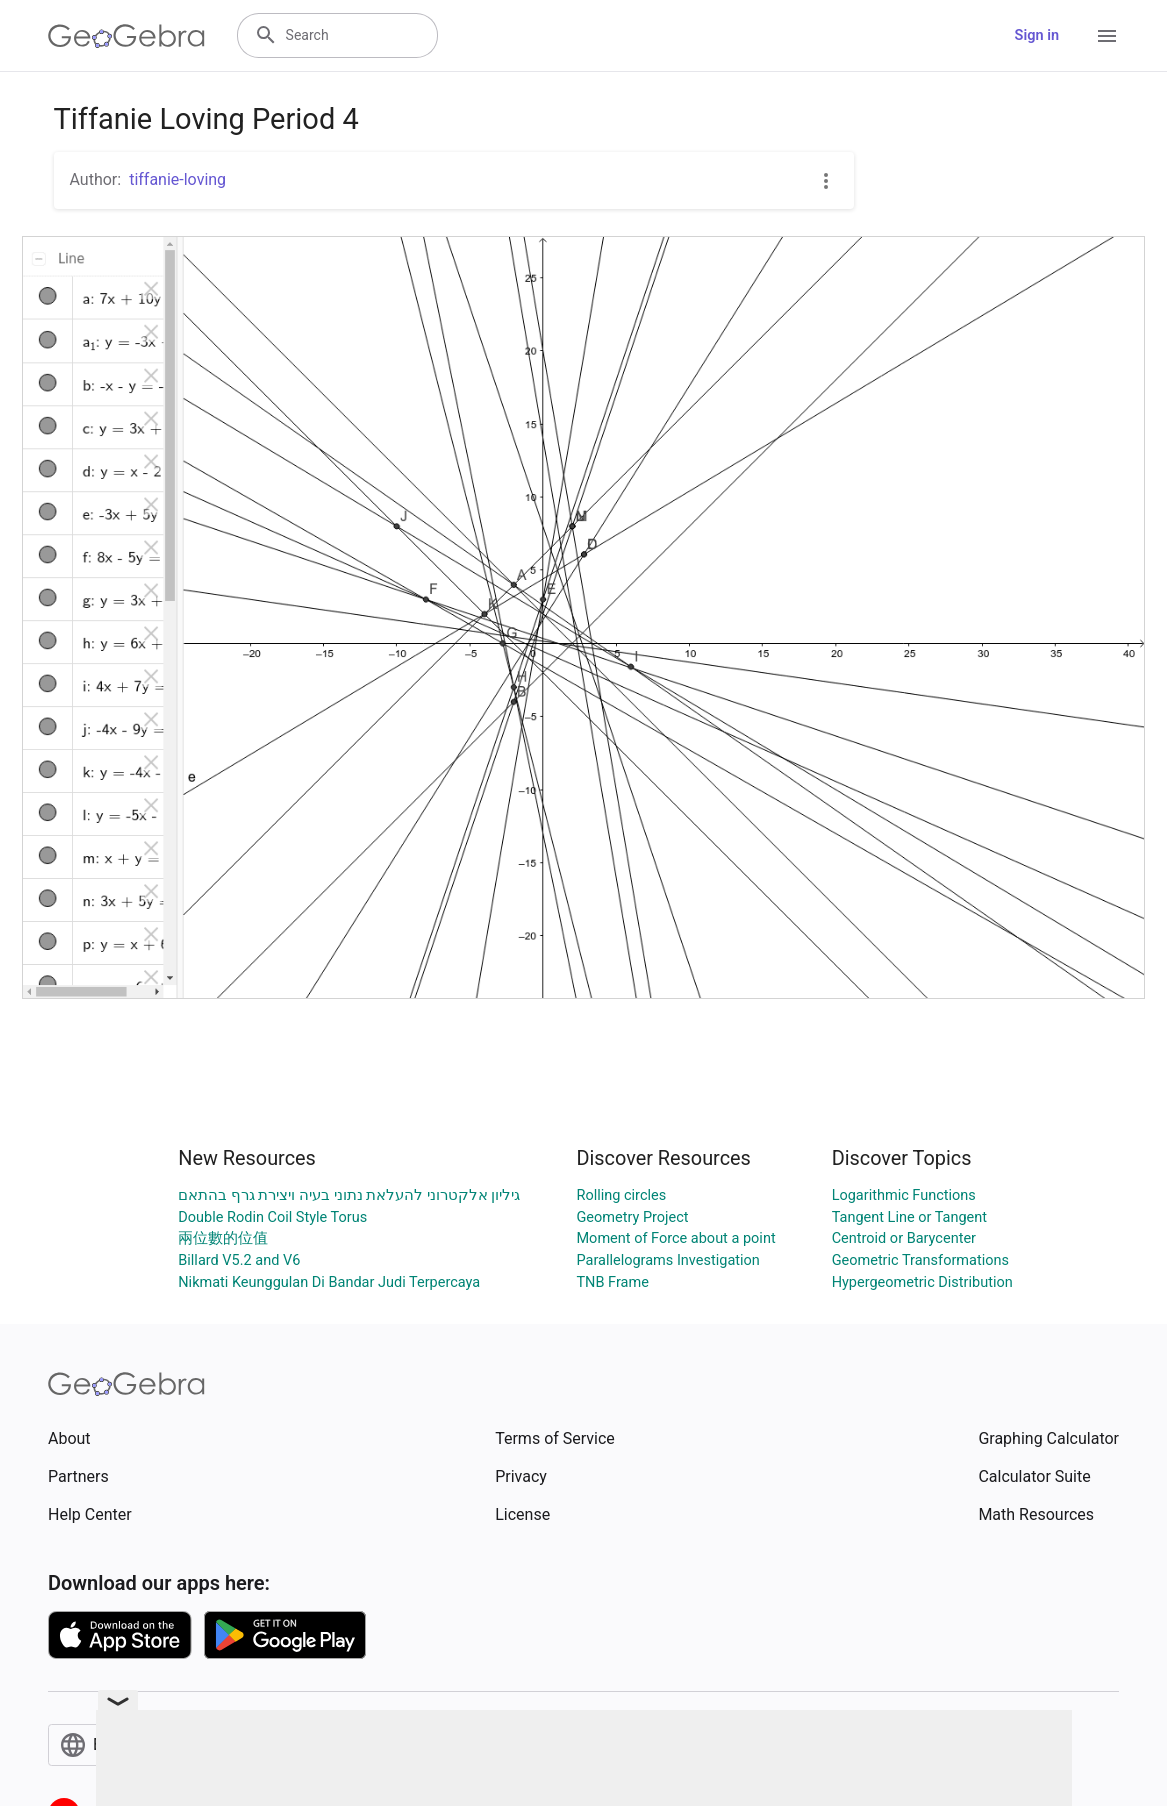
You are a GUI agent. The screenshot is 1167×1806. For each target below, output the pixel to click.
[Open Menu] (1107, 36)
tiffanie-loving (177, 179)
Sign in (1037, 35)
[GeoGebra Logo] (126, 36)
